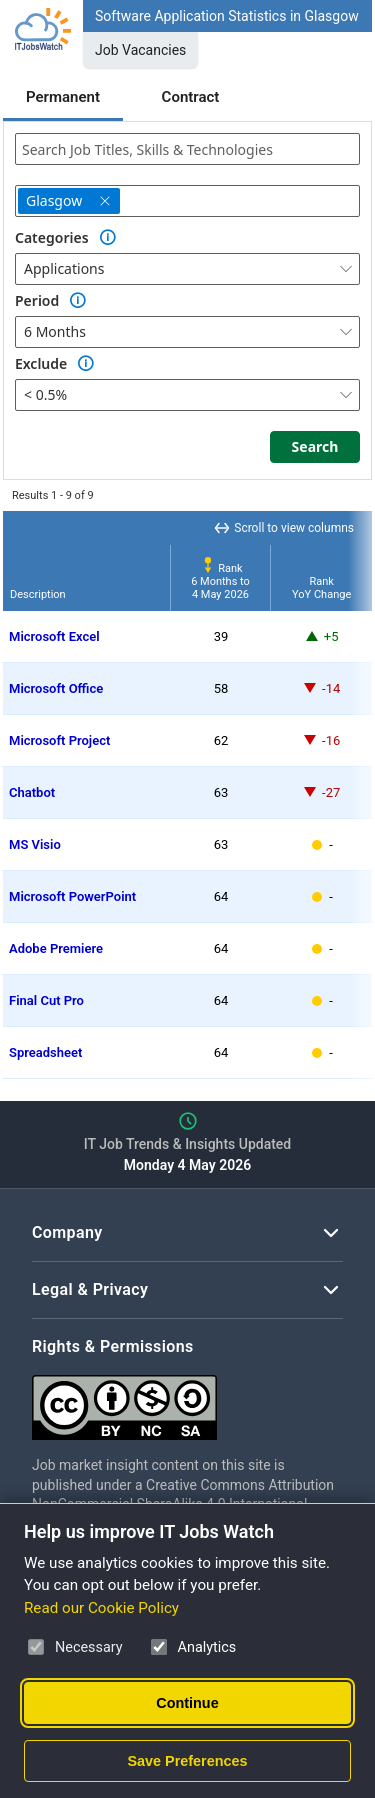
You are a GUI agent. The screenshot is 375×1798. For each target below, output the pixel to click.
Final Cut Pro (46, 1000)
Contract (191, 97)
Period (37, 300)
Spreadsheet (45, 1052)
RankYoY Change (321, 588)
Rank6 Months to (220, 581)
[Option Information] (108, 238)
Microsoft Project (59, 740)
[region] (187, 795)
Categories (52, 237)
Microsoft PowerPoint (72, 896)
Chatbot (32, 792)
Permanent (63, 97)
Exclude (41, 363)
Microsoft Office (56, 688)
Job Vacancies (140, 50)
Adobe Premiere (56, 948)
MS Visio (35, 844)
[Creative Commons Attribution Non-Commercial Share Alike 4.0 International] (187, 1399)
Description (38, 594)
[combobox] (187, 149)
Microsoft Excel (54, 636)
